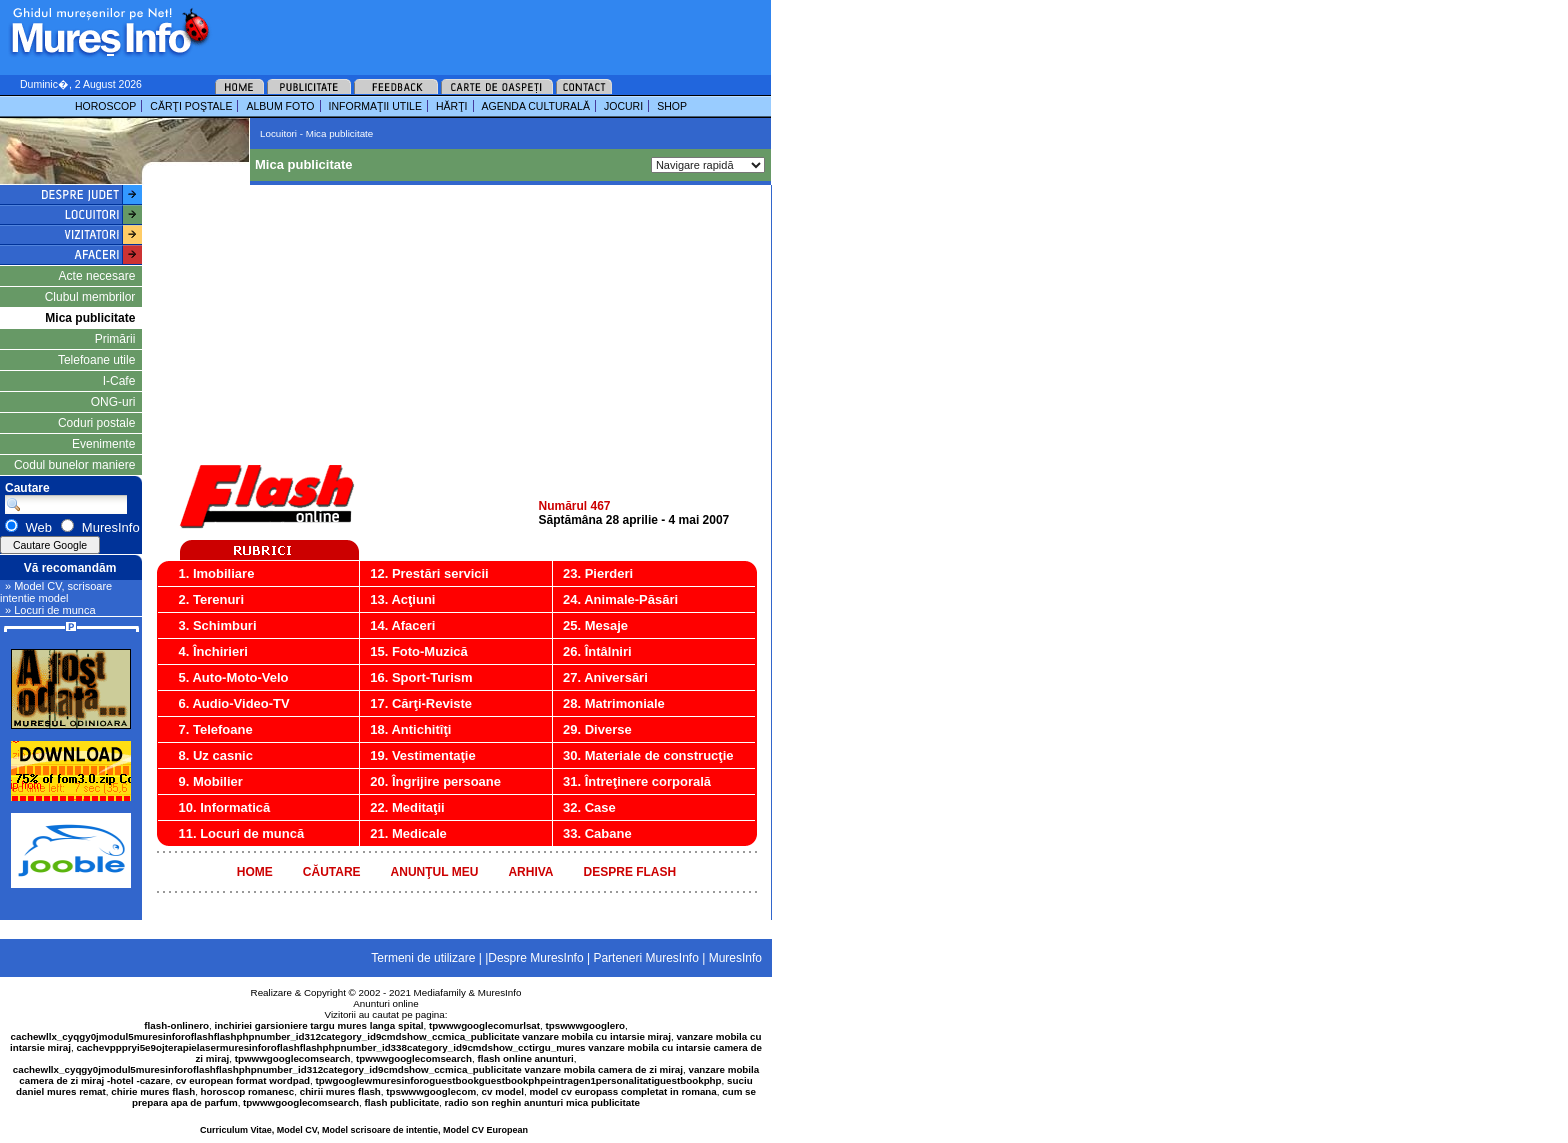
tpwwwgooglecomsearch (293, 1058)
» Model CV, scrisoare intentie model (56, 592)
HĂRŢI (452, 106)
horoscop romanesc (248, 1091)
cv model (503, 1091)
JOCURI (623, 106)
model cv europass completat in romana (622, 1091)
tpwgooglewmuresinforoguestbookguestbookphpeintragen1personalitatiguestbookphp (519, 1080)
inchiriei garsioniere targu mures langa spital (319, 1025)
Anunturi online (385, 1003)
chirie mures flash (153, 1091)
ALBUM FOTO (280, 106)
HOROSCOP (105, 106)
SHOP (672, 106)
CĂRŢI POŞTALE (191, 106)
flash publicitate (402, 1102)
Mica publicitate (90, 318)
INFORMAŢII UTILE (375, 106)
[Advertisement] (464, 30)
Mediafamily (440, 992)
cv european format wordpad (243, 1080)
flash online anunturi (525, 1058)
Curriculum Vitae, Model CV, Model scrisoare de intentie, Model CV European (364, 1130)
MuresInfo (500, 992)
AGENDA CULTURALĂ (536, 106)
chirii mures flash (340, 1091)
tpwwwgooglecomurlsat (484, 1025)
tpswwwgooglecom (431, 1091)
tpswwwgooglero (585, 1025)
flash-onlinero (176, 1025)
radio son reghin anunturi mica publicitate (542, 1102)
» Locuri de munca (50, 610)
